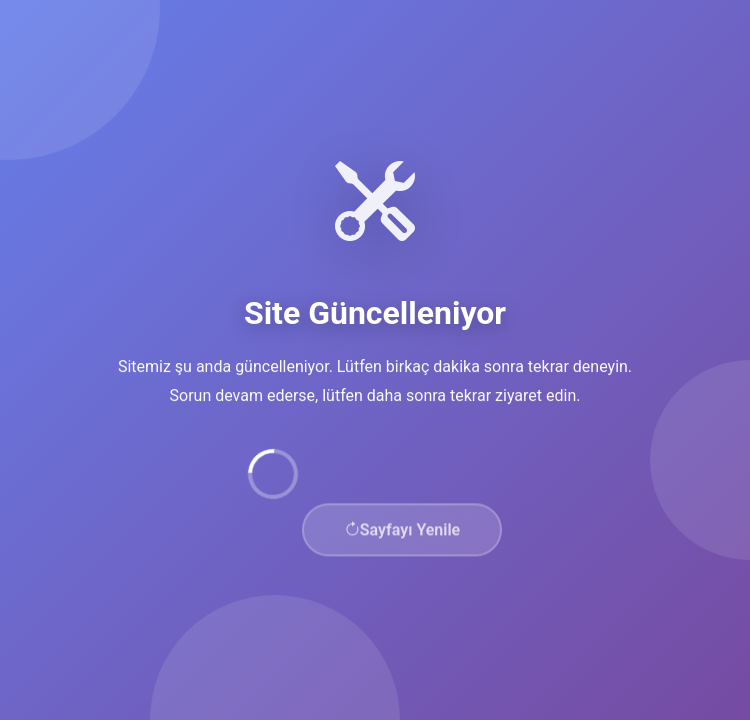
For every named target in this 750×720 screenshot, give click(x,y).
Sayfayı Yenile (402, 533)
